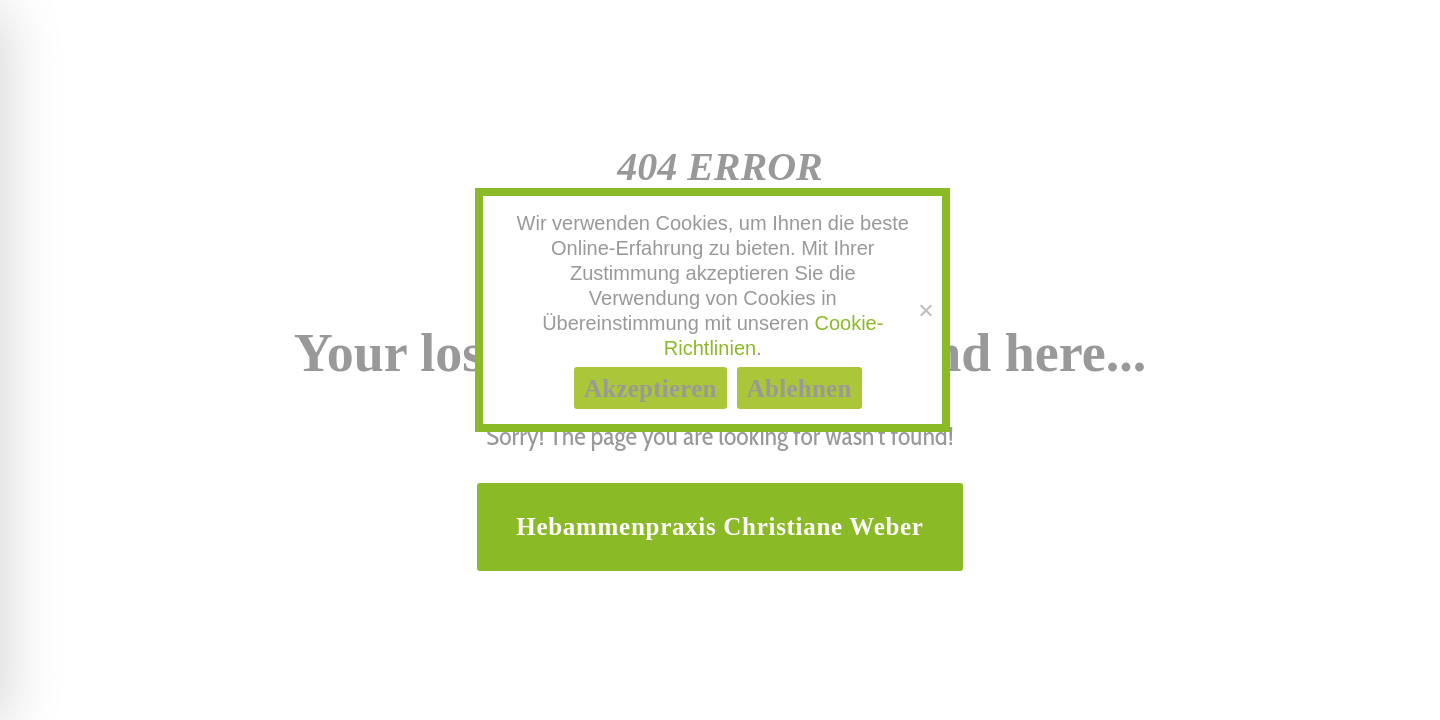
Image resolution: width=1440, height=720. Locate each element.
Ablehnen (799, 388)
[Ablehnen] (925, 310)
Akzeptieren (650, 388)
